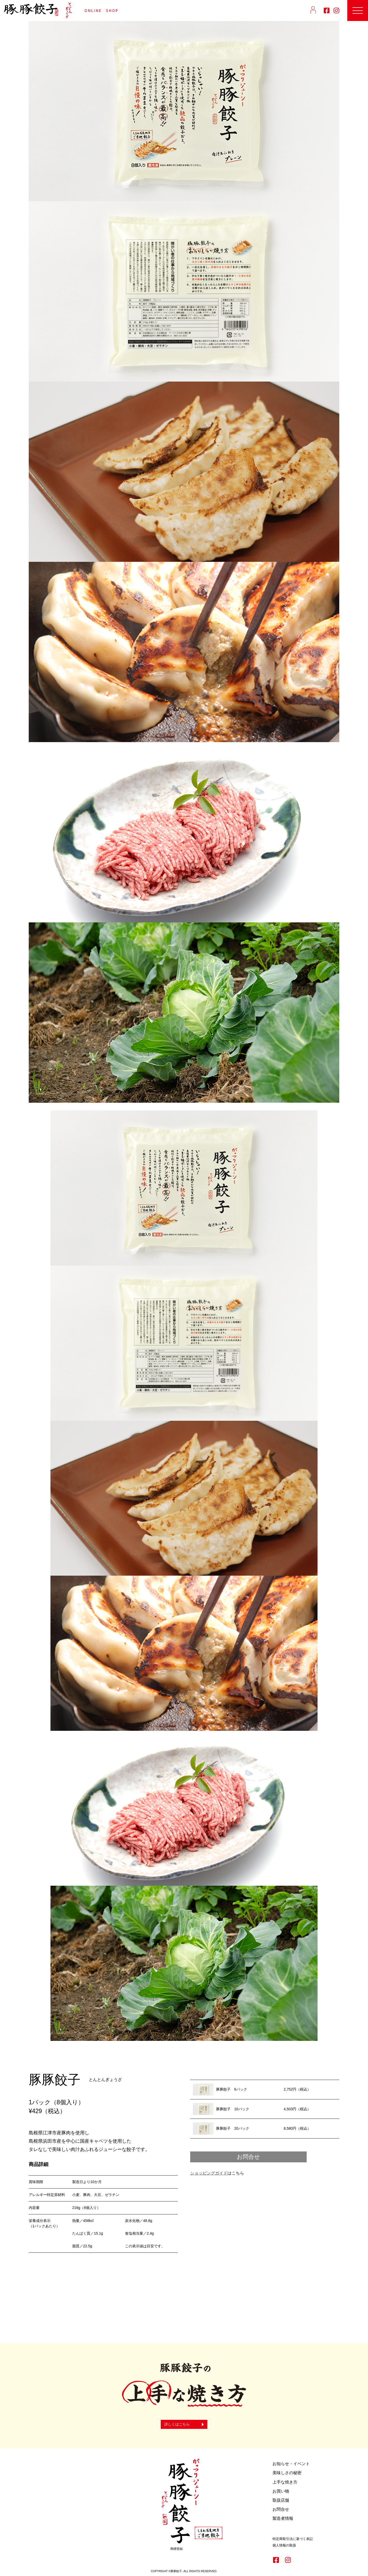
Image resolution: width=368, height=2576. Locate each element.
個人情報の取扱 (284, 2545)
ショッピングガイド (208, 2173)
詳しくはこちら (177, 2424)
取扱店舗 (281, 2500)
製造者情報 (283, 2518)
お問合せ (248, 2157)
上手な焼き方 (285, 2482)
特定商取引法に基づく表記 (293, 2539)
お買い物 (281, 2491)
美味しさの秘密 (287, 2473)
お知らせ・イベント (291, 2464)
